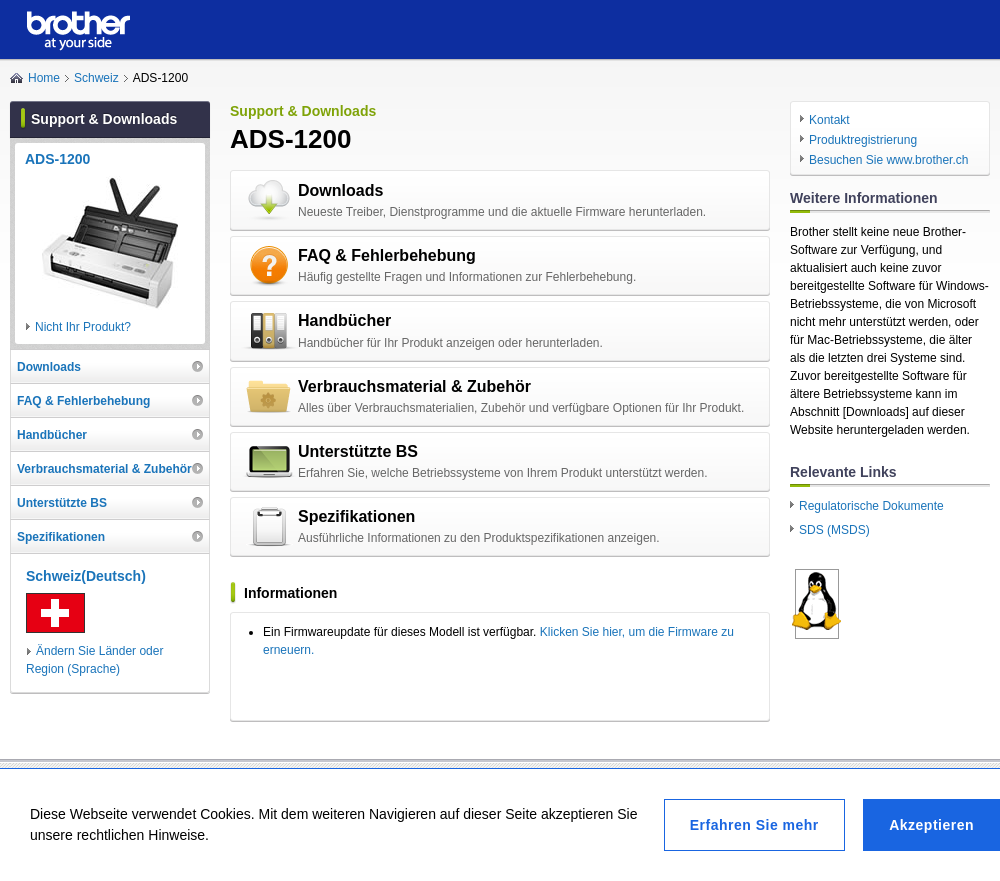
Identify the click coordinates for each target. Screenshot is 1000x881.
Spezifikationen (356, 516)
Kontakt (829, 120)
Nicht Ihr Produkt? (83, 327)
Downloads (340, 190)
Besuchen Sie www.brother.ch (888, 160)
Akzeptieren (931, 825)
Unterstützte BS (358, 451)
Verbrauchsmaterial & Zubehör (414, 386)
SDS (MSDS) (834, 530)
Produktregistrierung (863, 140)
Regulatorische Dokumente (871, 506)
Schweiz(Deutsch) (86, 576)
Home (44, 78)
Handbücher (344, 320)
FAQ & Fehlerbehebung (387, 255)
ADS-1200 (57, 159)
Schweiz (96, 78)
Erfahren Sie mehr (754, 825)
